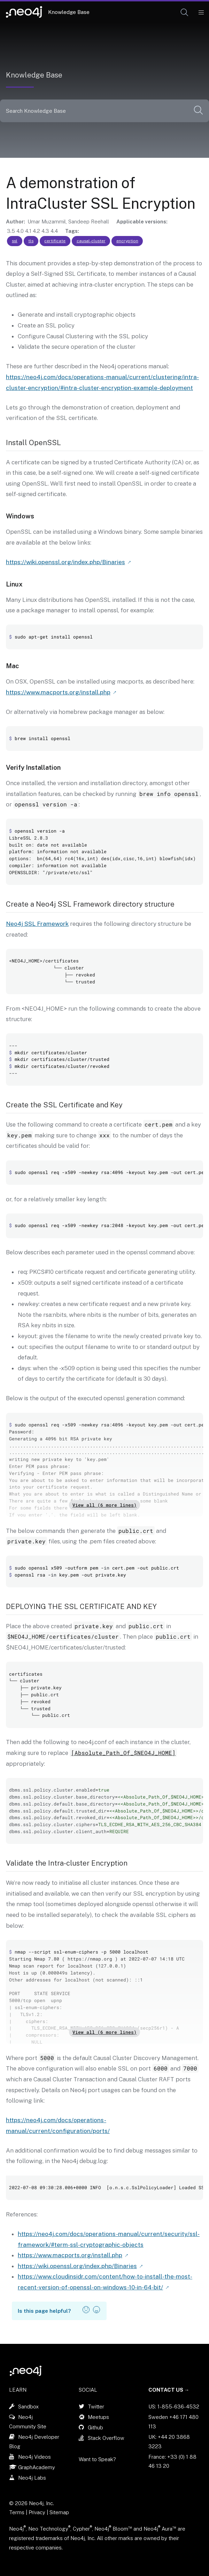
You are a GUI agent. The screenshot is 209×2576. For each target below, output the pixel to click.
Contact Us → (168, 2390)
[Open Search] (185, 12)
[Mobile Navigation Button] (201, 12)
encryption (127, 240)
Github (95, 2427)
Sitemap (59, 2512)
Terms (16, 2512)
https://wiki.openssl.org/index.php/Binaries (65, 562)
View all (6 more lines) (104, 1505)
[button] (184, 12)
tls (30, 240)
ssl (14, 240)
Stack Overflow (106, 2438)
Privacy (38, 2512)
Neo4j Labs (32, 2478)
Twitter (96, 2406)
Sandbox (28, 2406)
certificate (54, 240)
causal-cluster (91, 240)
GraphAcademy (36, 2467)
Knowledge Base (69, 12)
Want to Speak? (97, 2459)
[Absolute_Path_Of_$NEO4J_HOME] (123, 1752)
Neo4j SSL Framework (37, 923)
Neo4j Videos (34, 2457)
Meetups (98, 2417)
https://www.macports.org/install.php (58, 692)
